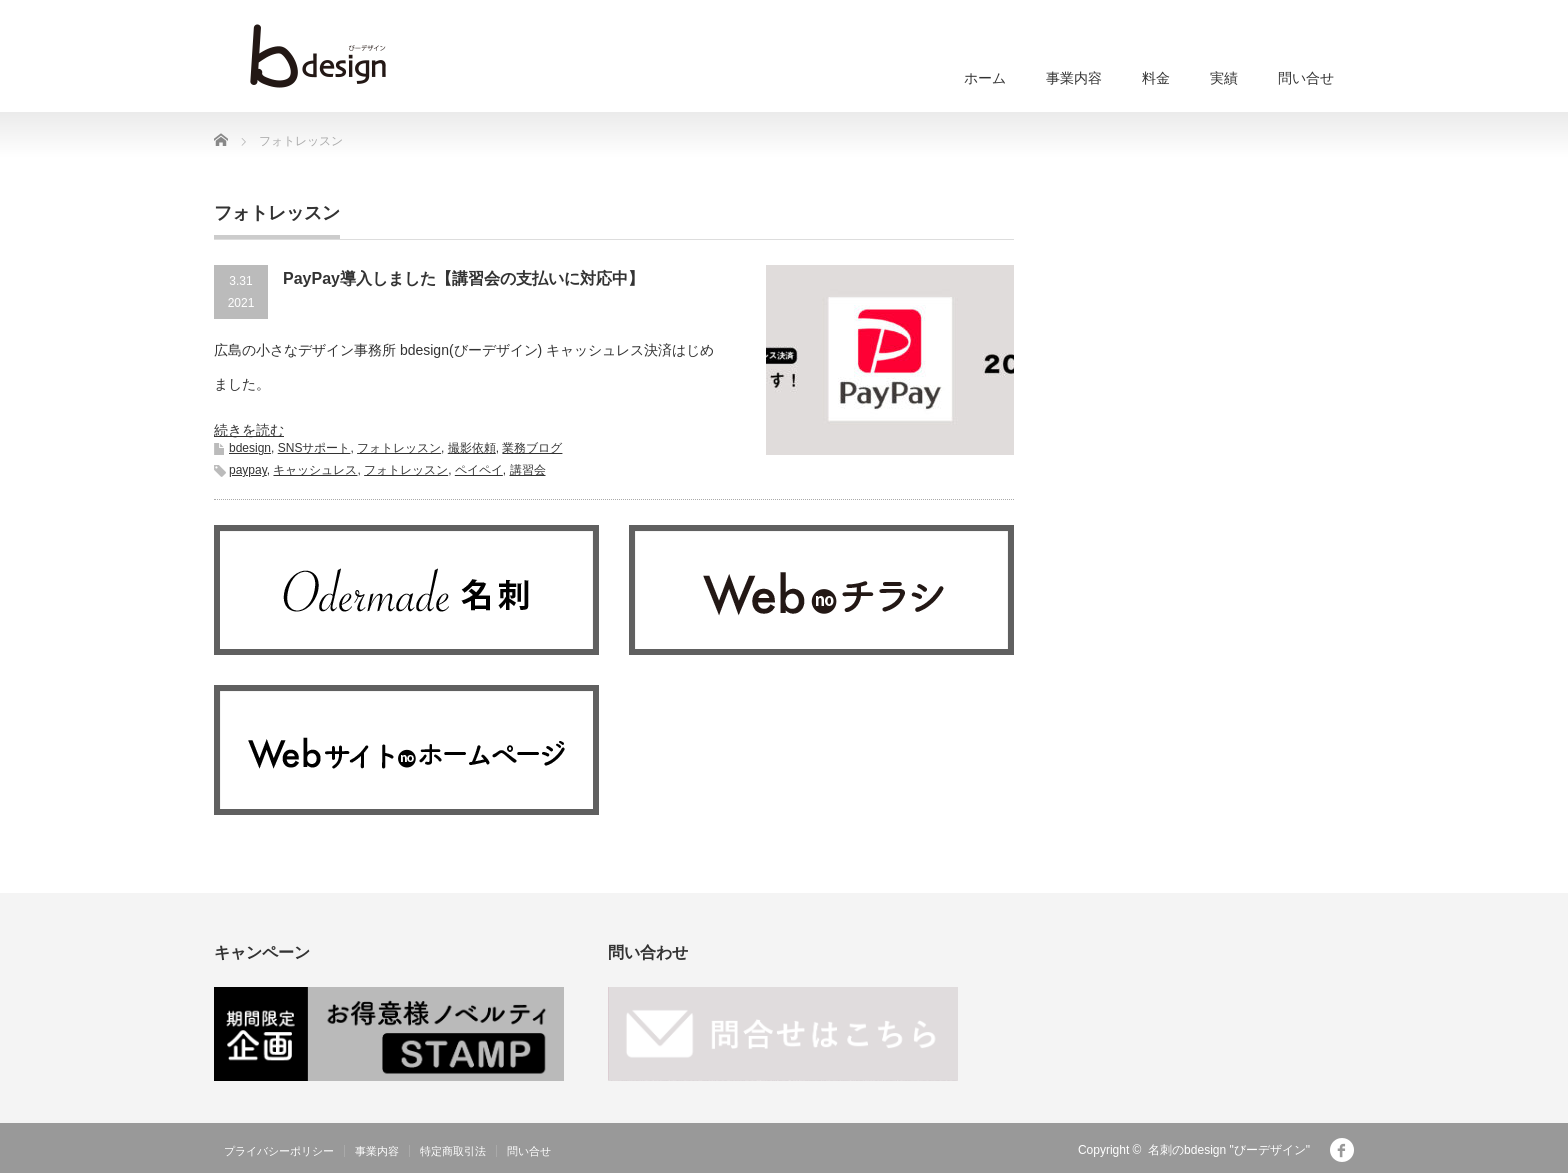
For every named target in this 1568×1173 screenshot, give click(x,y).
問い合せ (1306, 78)
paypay (248, 470)
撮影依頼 (472, 448)
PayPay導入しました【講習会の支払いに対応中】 (463, 278)
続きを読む (249, 430)
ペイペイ (479, 470)
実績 (1224, 78)
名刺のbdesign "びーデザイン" (1229, 1150)
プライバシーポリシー (279, 1151)
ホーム (985, 78)
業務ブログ (532, 448)
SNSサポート (314, 448)
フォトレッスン (399, 448)
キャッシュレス (315, 470)
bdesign (250, 448)
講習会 (528, 470)
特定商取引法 (453, 1151)
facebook (1342, 1150)
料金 (1156, 78)
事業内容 (1074, 78)
